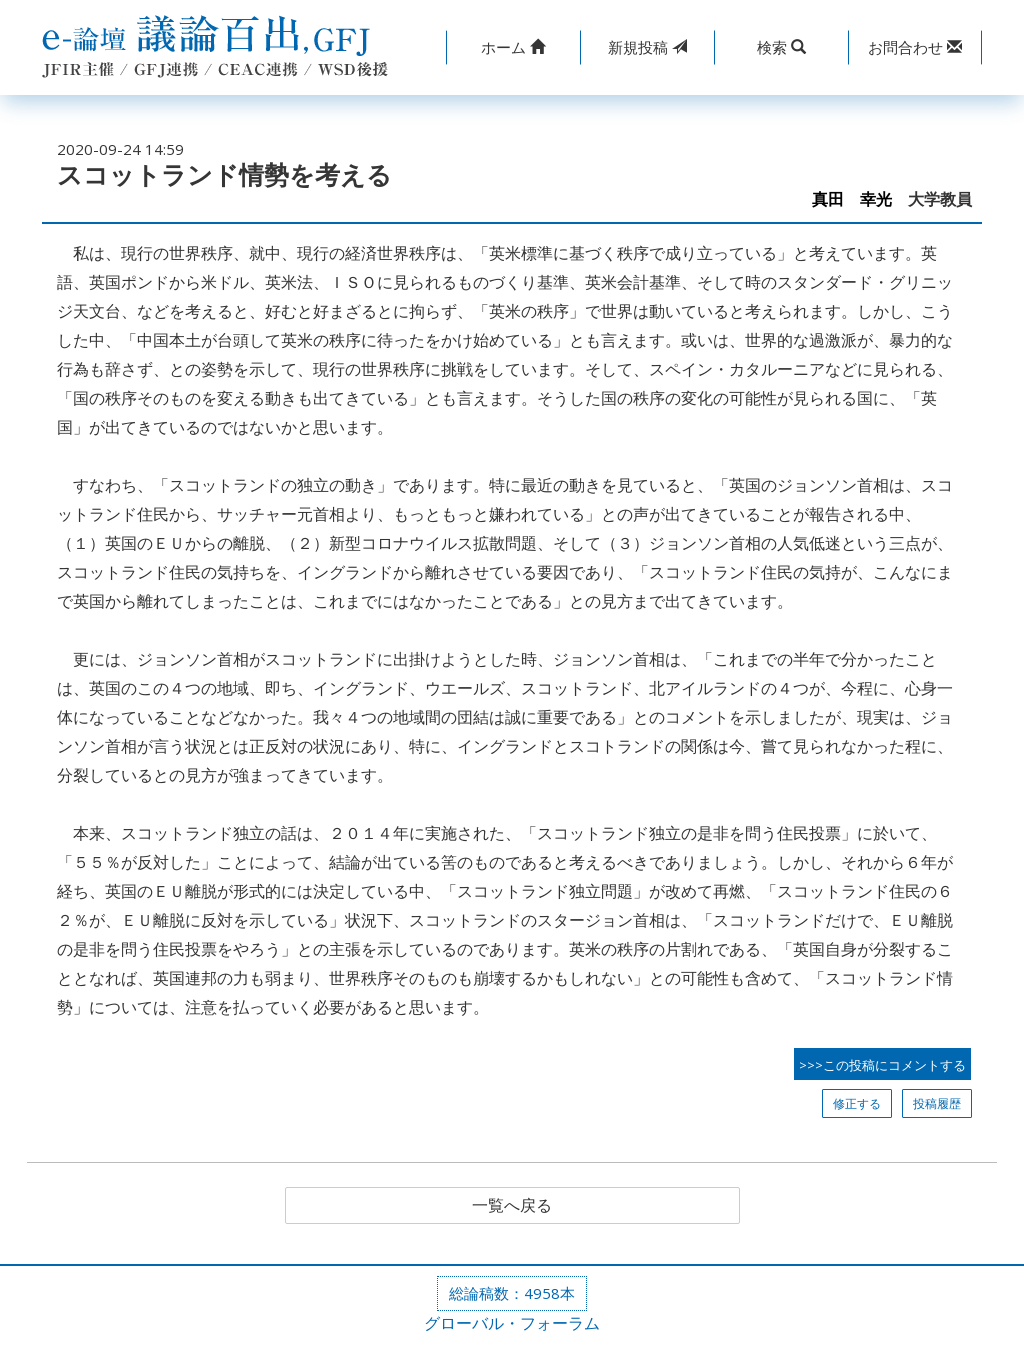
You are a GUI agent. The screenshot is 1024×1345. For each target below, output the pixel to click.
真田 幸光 (852, 199)
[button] (513, 47)
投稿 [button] (647, 47)
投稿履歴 (937, 1103)
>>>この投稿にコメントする (882, 1065)
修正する (857, 1103)
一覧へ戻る (512, 1206)
